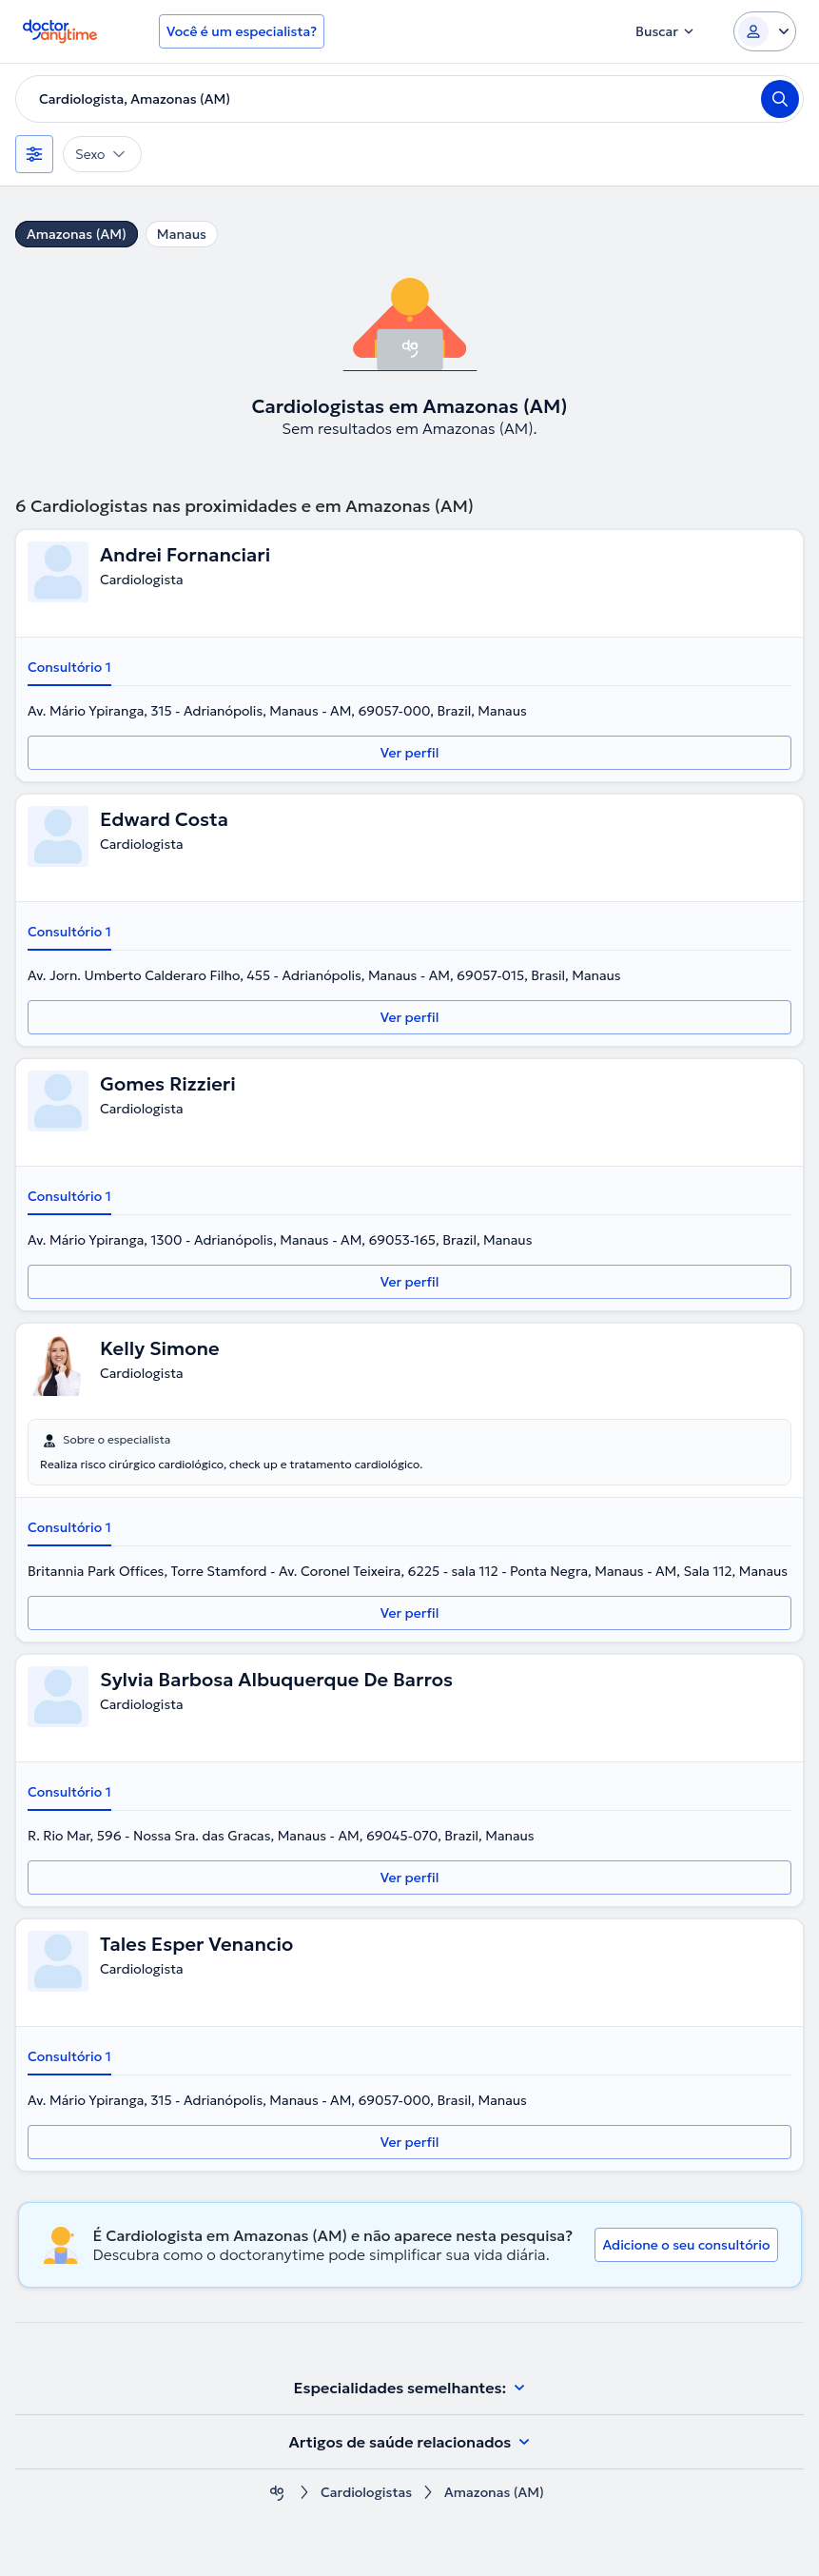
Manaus (181, 234)
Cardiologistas (366, 2493)
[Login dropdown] (764, 31)
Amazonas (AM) (77, 234)
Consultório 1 (69, 667)
